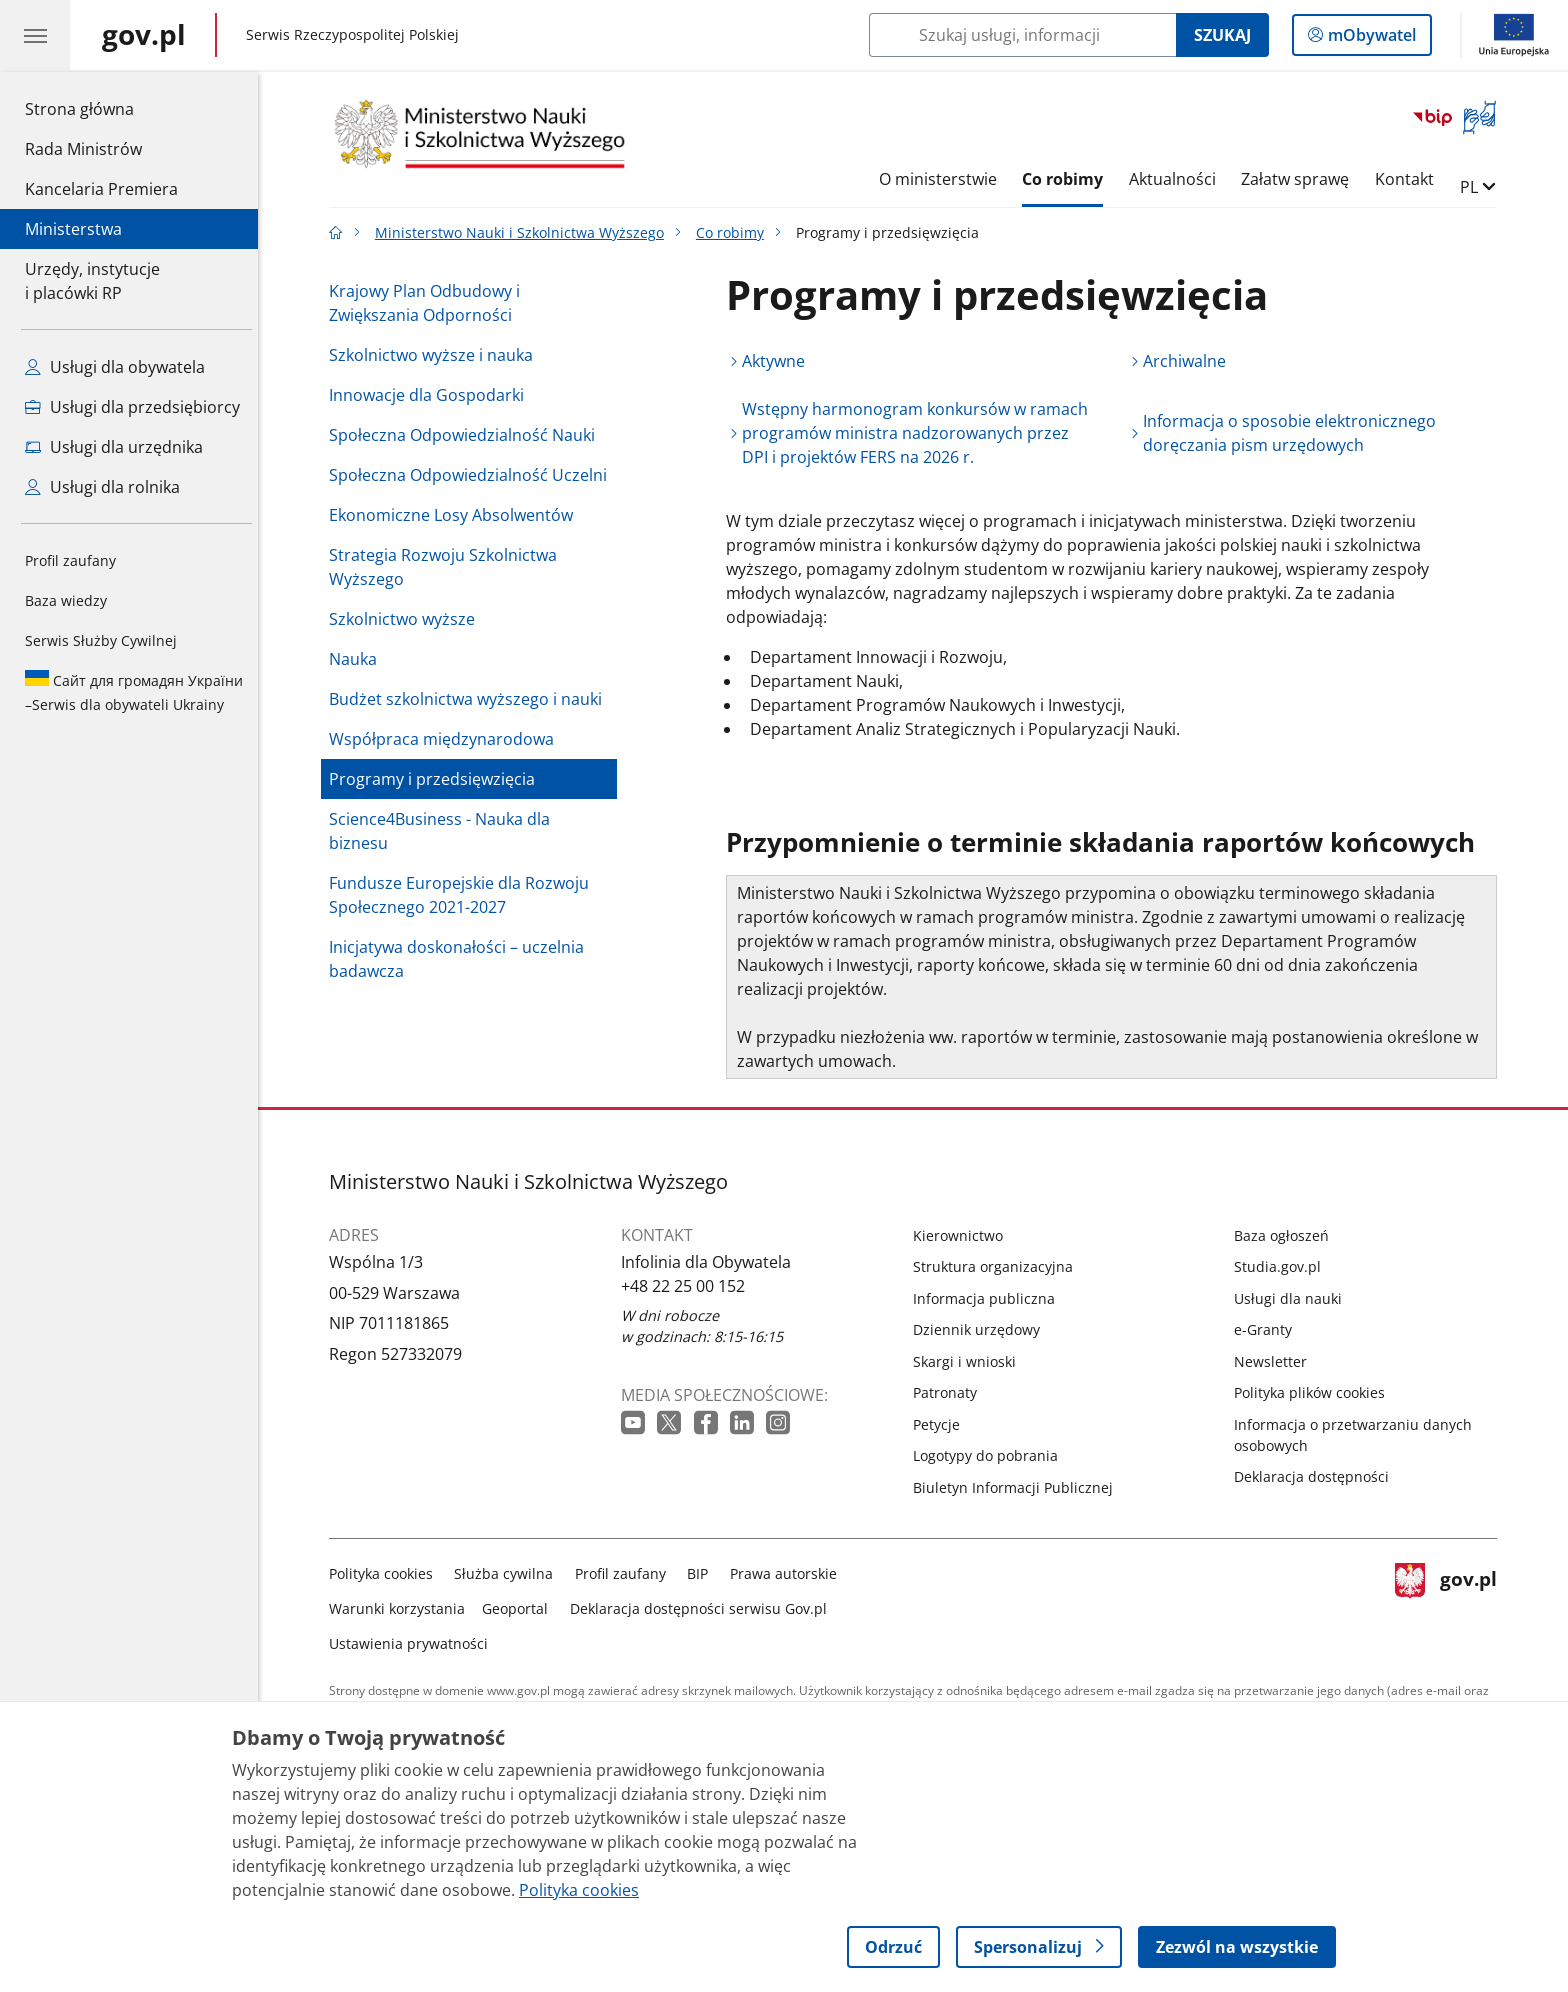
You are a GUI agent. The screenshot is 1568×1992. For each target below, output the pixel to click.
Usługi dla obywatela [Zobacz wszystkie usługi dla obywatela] (115, 367)
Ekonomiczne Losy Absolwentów (456, 515)
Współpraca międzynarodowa (446, 739)
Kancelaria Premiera (101, 189)
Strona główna (101, 108)
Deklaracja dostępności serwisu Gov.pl (703, 1608)
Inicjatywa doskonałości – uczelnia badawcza (461, 959)
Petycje (941, 1424)
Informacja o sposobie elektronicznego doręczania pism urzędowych (1295, 433)
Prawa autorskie (788, 1573)
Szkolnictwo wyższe (407, 619)
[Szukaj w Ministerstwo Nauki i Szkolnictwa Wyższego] (1022, 35)
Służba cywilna (509, 1573)
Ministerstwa (73, 229)
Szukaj (1222, 35)
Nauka (358, 659)
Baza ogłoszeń (1286, 1235)
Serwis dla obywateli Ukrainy (134, 692)
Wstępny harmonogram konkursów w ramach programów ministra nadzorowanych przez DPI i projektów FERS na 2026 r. (920, 433)
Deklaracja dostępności (1316, 1476)
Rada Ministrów (83, 149)
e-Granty (1268, 1329)
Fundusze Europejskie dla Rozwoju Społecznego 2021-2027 (464, 895)
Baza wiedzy (66, 600)
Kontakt (1409, 179)
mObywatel (1370, 39)
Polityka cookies (386, 1573)
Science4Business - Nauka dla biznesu (444, 831)
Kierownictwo (963, 1235)
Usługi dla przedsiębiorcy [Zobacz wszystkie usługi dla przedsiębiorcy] (132, 407)
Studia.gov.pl (1282, 1266)
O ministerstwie (943, 179)
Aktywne (778, 361)
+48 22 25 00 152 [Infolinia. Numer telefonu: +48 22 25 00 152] (688, 1286)
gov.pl (1451, 1604)
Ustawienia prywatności (413, 1643)
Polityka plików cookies (1314, 1392)
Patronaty (950, 1392)
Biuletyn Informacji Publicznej (1018, 1487)
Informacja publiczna (989, 1298)
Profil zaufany (70, 560)
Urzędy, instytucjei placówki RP (92, 281)
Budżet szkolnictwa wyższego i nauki (470, 699)
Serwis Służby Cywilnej (101, 640)
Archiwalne (1190, 361)
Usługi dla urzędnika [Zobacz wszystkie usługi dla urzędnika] (114, 447)
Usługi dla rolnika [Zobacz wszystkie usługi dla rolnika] (102, 487)
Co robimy (1067, 179)
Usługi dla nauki (1293, 1298)
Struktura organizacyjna (998, 1266)
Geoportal (521, 1608)
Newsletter (1275, 1361)
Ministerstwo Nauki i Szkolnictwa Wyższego (524, 232)
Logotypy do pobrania (990, 1455)
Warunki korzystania (402, 1608)
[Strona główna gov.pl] (144, 35)
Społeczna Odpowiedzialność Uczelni (473, 475)
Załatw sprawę (1301, 179)
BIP (703, 1573)
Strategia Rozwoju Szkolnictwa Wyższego (448, 567)
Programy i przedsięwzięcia (437, 779)
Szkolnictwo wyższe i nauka (436, 355)
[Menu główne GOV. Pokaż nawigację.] (35, 35)
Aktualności (1177, 179)
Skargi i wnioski (969, 1361)
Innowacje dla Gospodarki (431, 395)
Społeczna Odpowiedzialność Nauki (467, 435)
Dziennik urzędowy (981, 1329)
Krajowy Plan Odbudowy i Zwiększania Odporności (429, 303)
